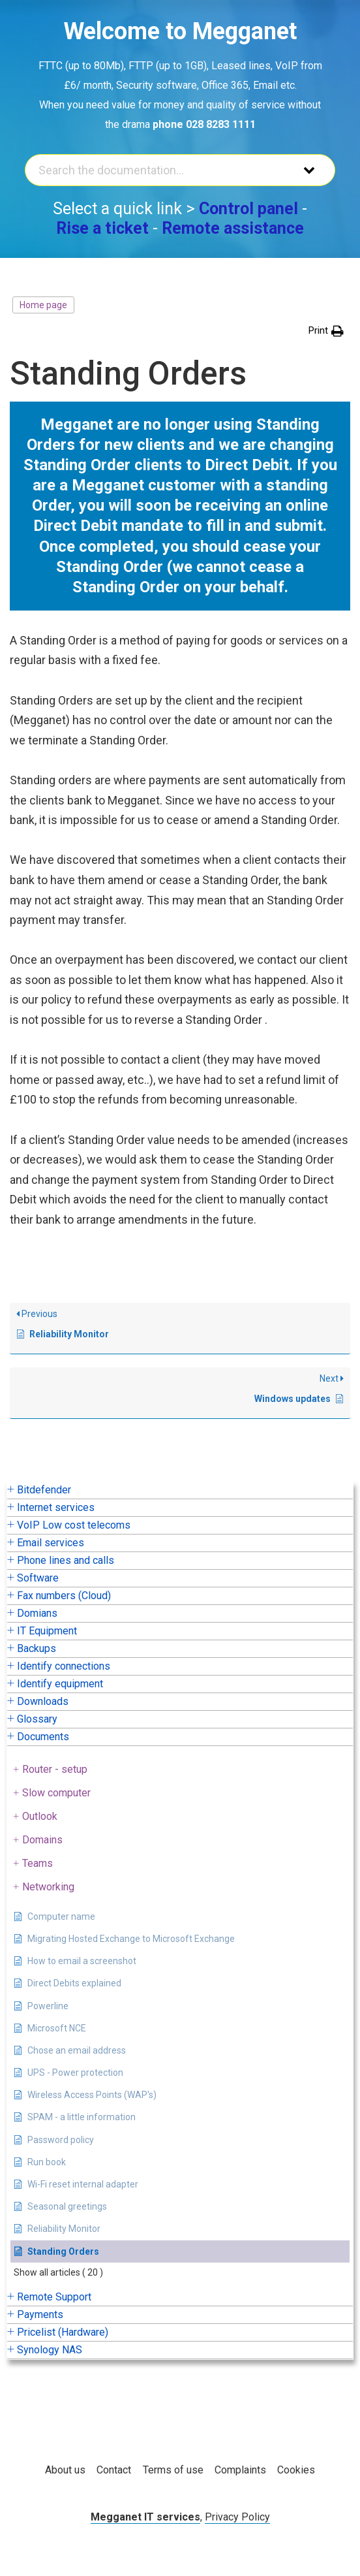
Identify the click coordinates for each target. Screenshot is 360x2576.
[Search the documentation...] (158, 170)
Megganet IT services (145, 2517)
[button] (326, 331)
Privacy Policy (237, 2517)
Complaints (240, 2470)
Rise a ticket (102, 228)
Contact (114, 2470)
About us (65, 2470)
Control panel (248, 208)
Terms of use (173, 2470)
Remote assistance (233, 228)
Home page (43, 305)
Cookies (296, 2470)
